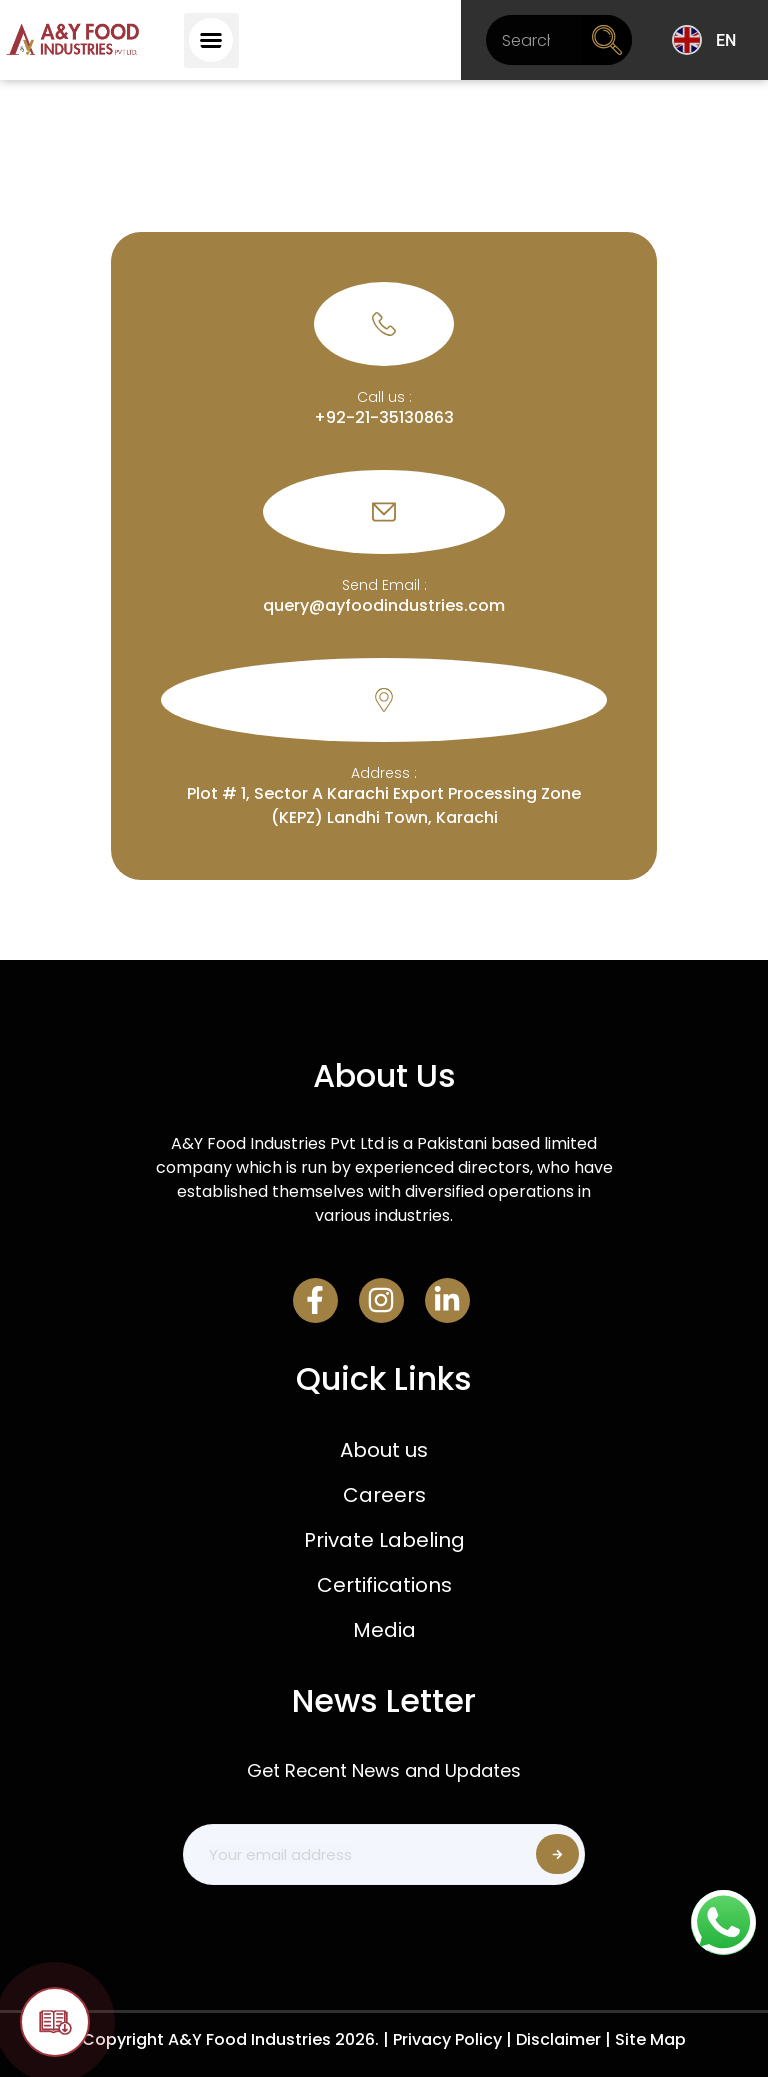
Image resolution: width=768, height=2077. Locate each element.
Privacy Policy (447, 2039)
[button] (211, 40)
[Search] (607, 40)
